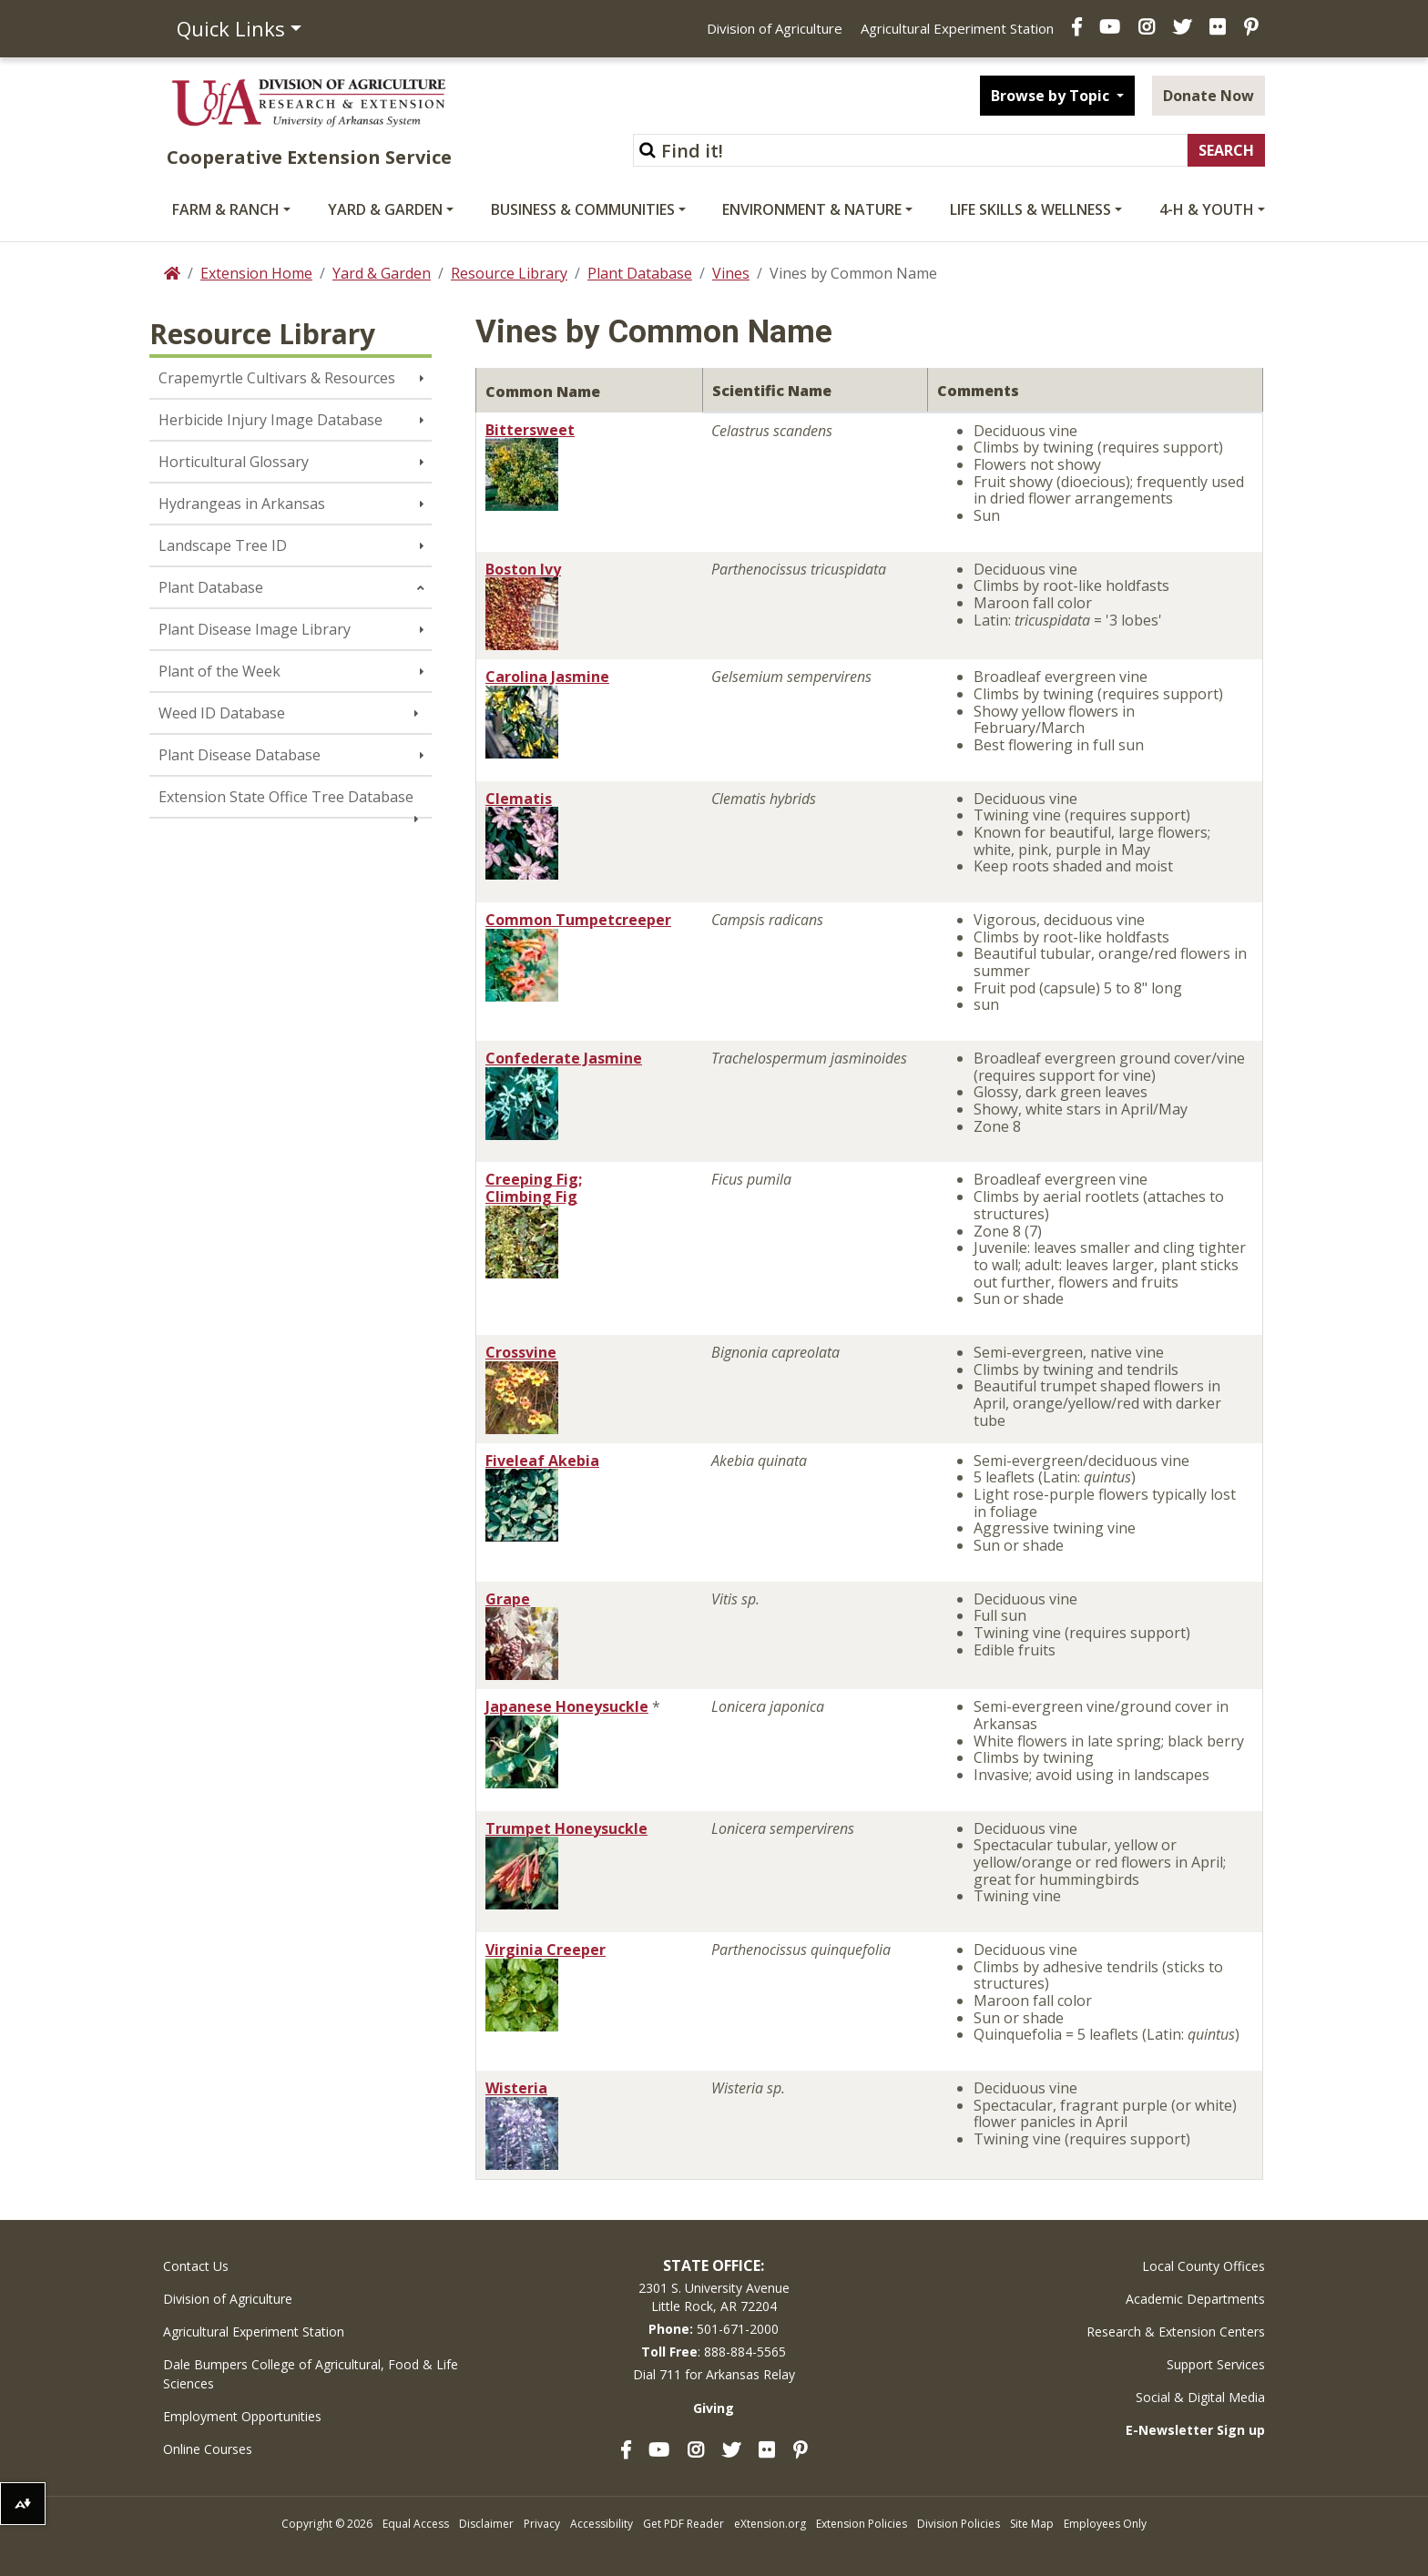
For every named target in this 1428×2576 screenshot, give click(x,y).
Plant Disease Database (239, 755)
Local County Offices (1203, 2266)
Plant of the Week (219, 671)
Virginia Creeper (545, 1950)
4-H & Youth (1206, 209)
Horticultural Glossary (233, 462)
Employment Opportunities (242, 2416)
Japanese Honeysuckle (566, 1706)
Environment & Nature (812, 209)
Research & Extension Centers (1175, 2331)
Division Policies (958, 2523)
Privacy (542, 2523)
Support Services (1216, 2364)
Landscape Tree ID (222, 545)
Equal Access (415, 2523)
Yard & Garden (385, 209)
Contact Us (196, 2266)
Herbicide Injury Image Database (270, 420)
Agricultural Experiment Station (957, 28)
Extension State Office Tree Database (285, 797)
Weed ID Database (221, 713)
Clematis (518, 799)
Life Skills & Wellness (1030, 209)
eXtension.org (770, 2523)
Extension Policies (861, 2523)
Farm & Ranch (226, 209)
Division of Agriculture (774, 28)
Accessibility (601, 2523)
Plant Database (639, 273)
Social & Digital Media (1200, 2397)
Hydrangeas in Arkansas (241, 504)
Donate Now (1208, 96)
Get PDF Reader (683, 2523)
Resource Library (509, 273)
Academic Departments (1195, 2298)
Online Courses (207, 2449)
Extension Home (256, 273)
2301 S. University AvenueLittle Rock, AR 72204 (714, 2297)
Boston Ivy (523, 569)
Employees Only (1105, 2523)
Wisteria (516, 2088)
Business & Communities (583, 209)
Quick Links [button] (231, 28)
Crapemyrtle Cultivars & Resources (276, 378)
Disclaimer (486, 2523)
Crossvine (520, 1352)
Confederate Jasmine (563, 1058)
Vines (731, 273)
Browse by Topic (1052, 96)
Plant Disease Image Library (254, 629)
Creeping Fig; (533, 1179)
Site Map (1032, 2523)
